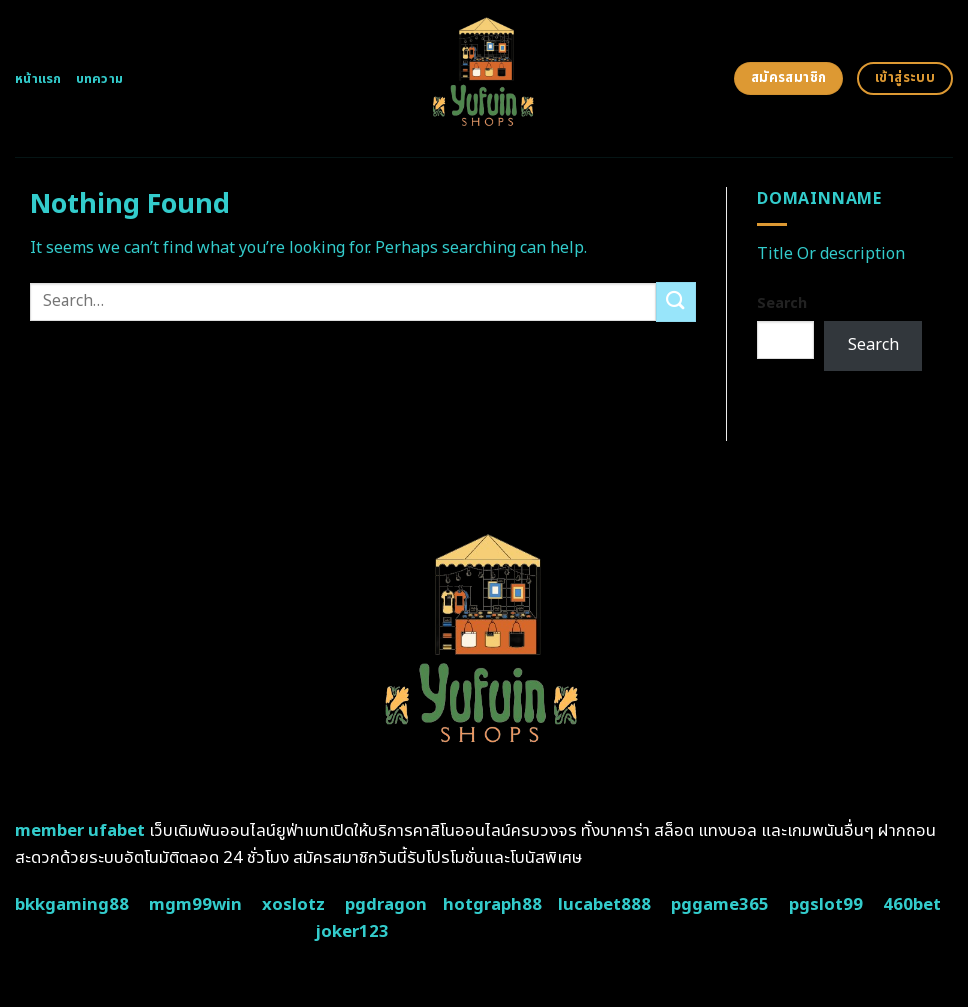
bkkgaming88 (72, 905)
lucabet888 (604, 905)
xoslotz (293, 905)
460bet (912, 905)
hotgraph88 (492, 905)
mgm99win (195, 905)
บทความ (100, 79)
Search (782, 303)
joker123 (352, 932)
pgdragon (386, 905)
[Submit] (676, 301)
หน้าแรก (38, 79)
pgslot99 (826, 905)
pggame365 (720, 905)
